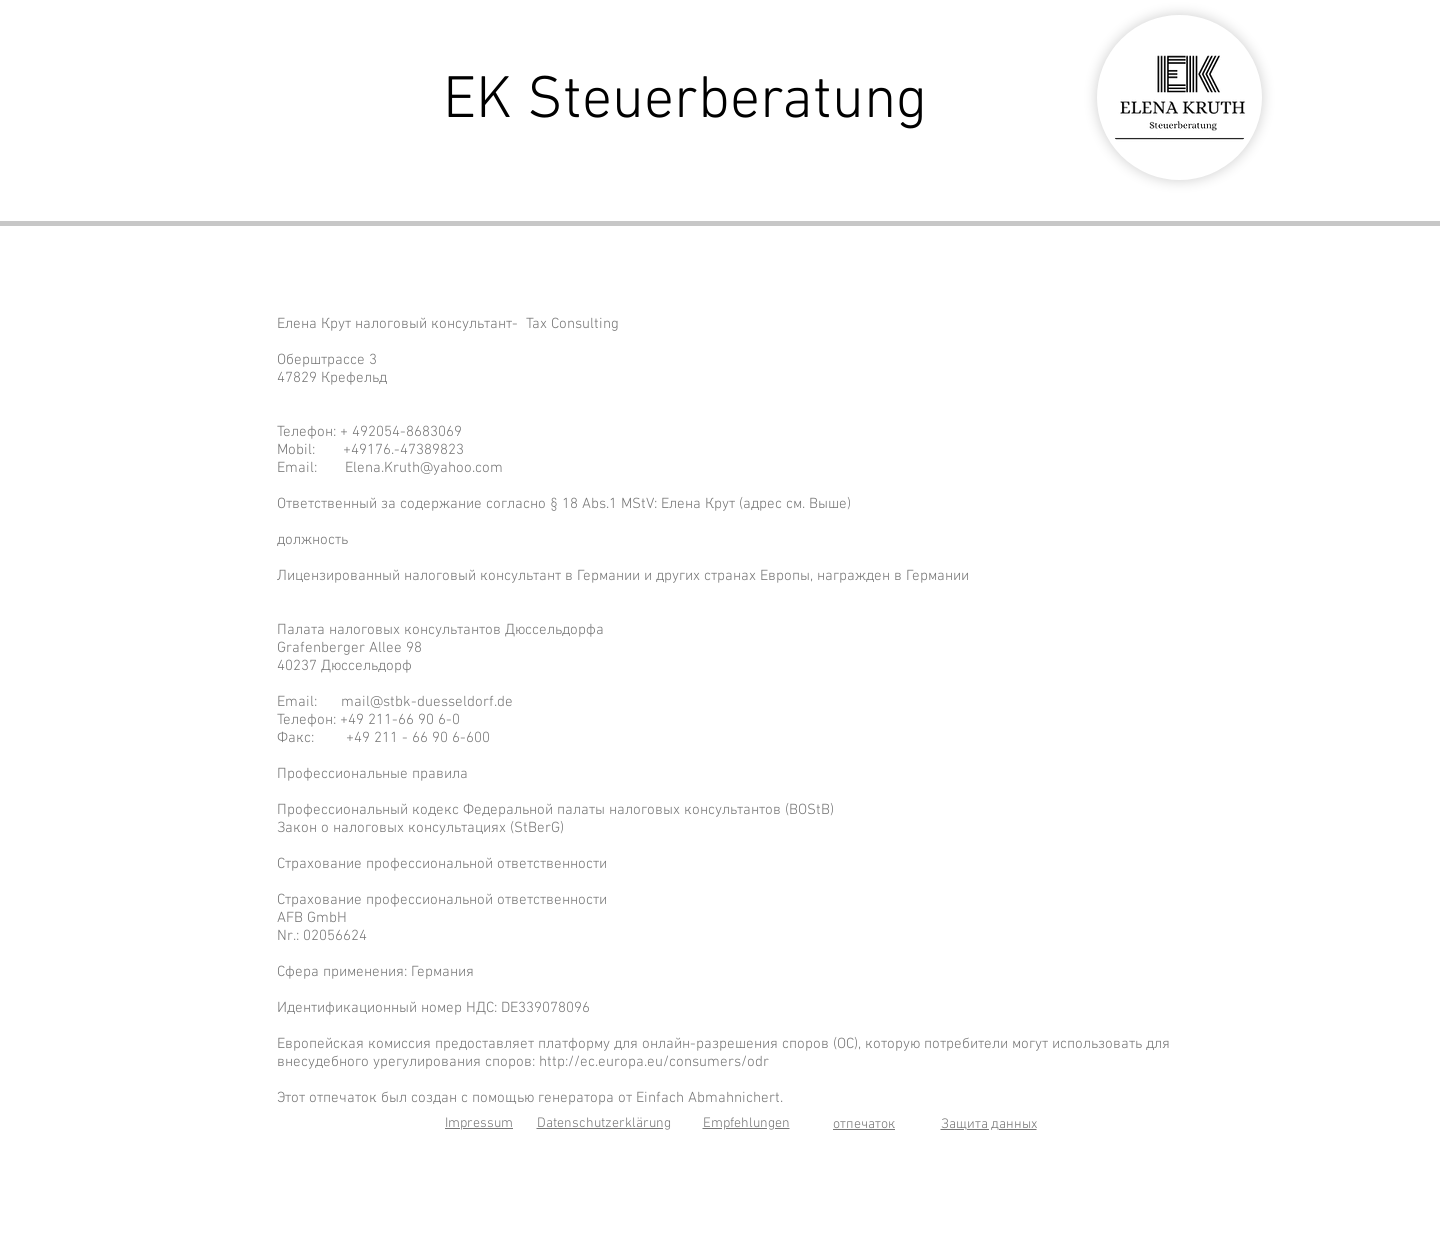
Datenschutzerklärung (604, 1123)
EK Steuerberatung (685, 102)
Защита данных (989, 1124)
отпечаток (864, 1124)
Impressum (479, 1123)
